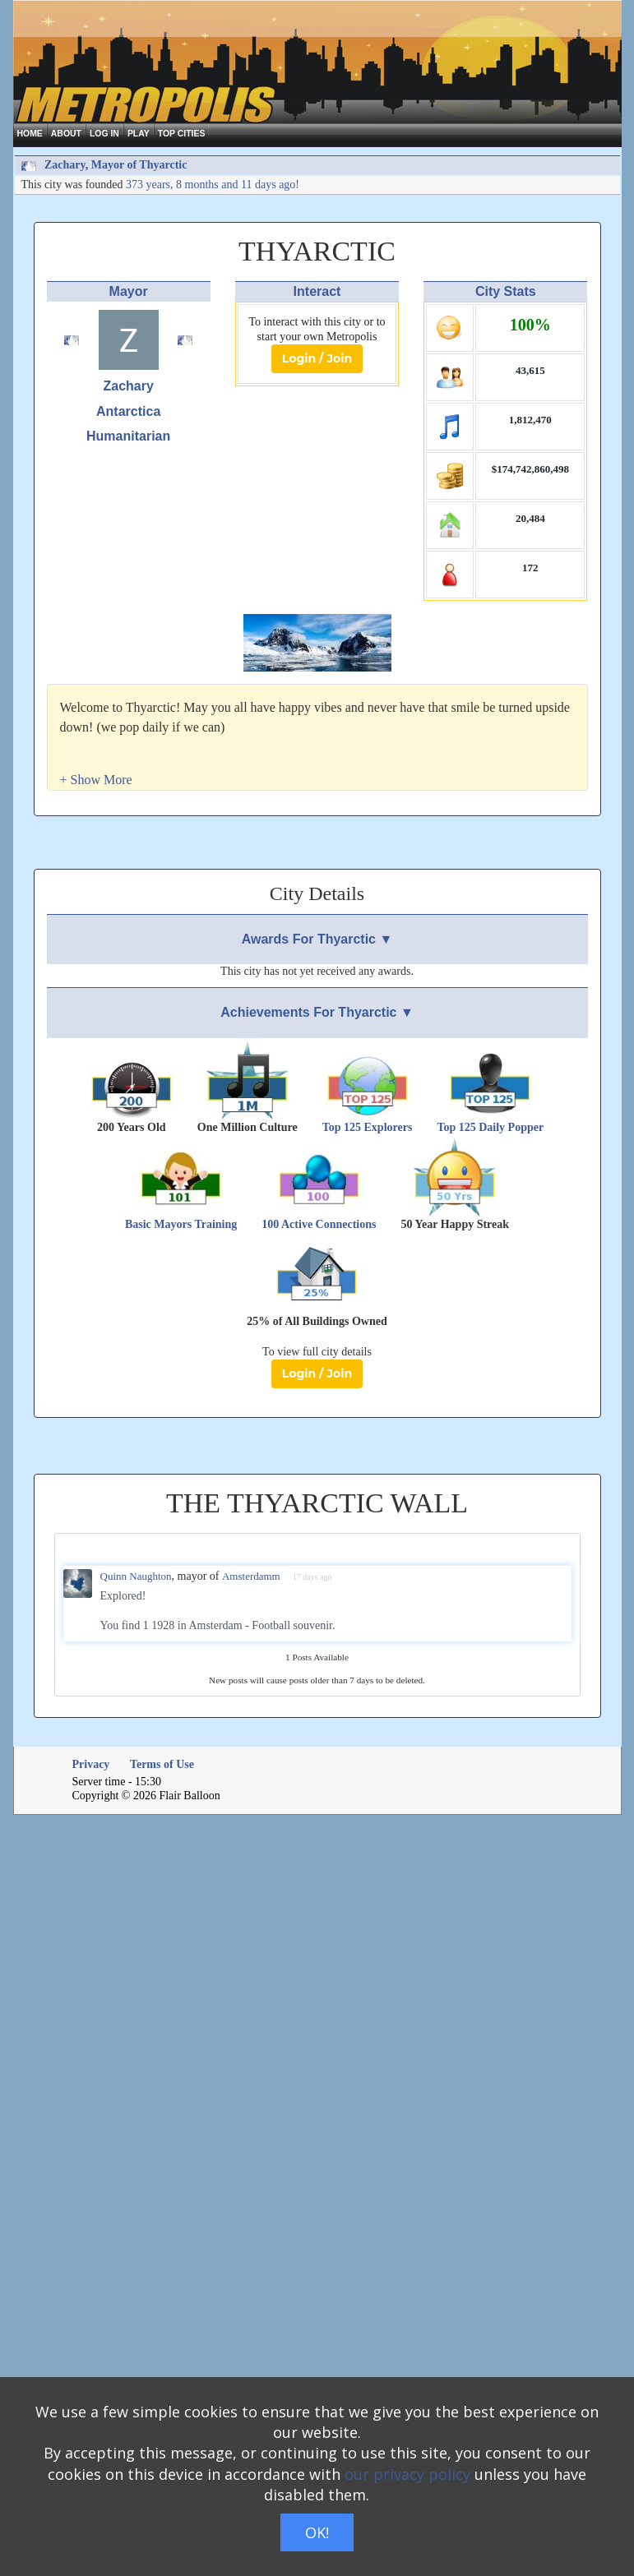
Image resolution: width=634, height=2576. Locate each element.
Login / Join (317, 358)
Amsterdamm (251, 1576)
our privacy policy (407, 2474)
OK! (317, 2532)
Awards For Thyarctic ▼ (317, 939)
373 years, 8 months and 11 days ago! (212, 184)
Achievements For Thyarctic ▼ (317, 1012)
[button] (96, 780)
